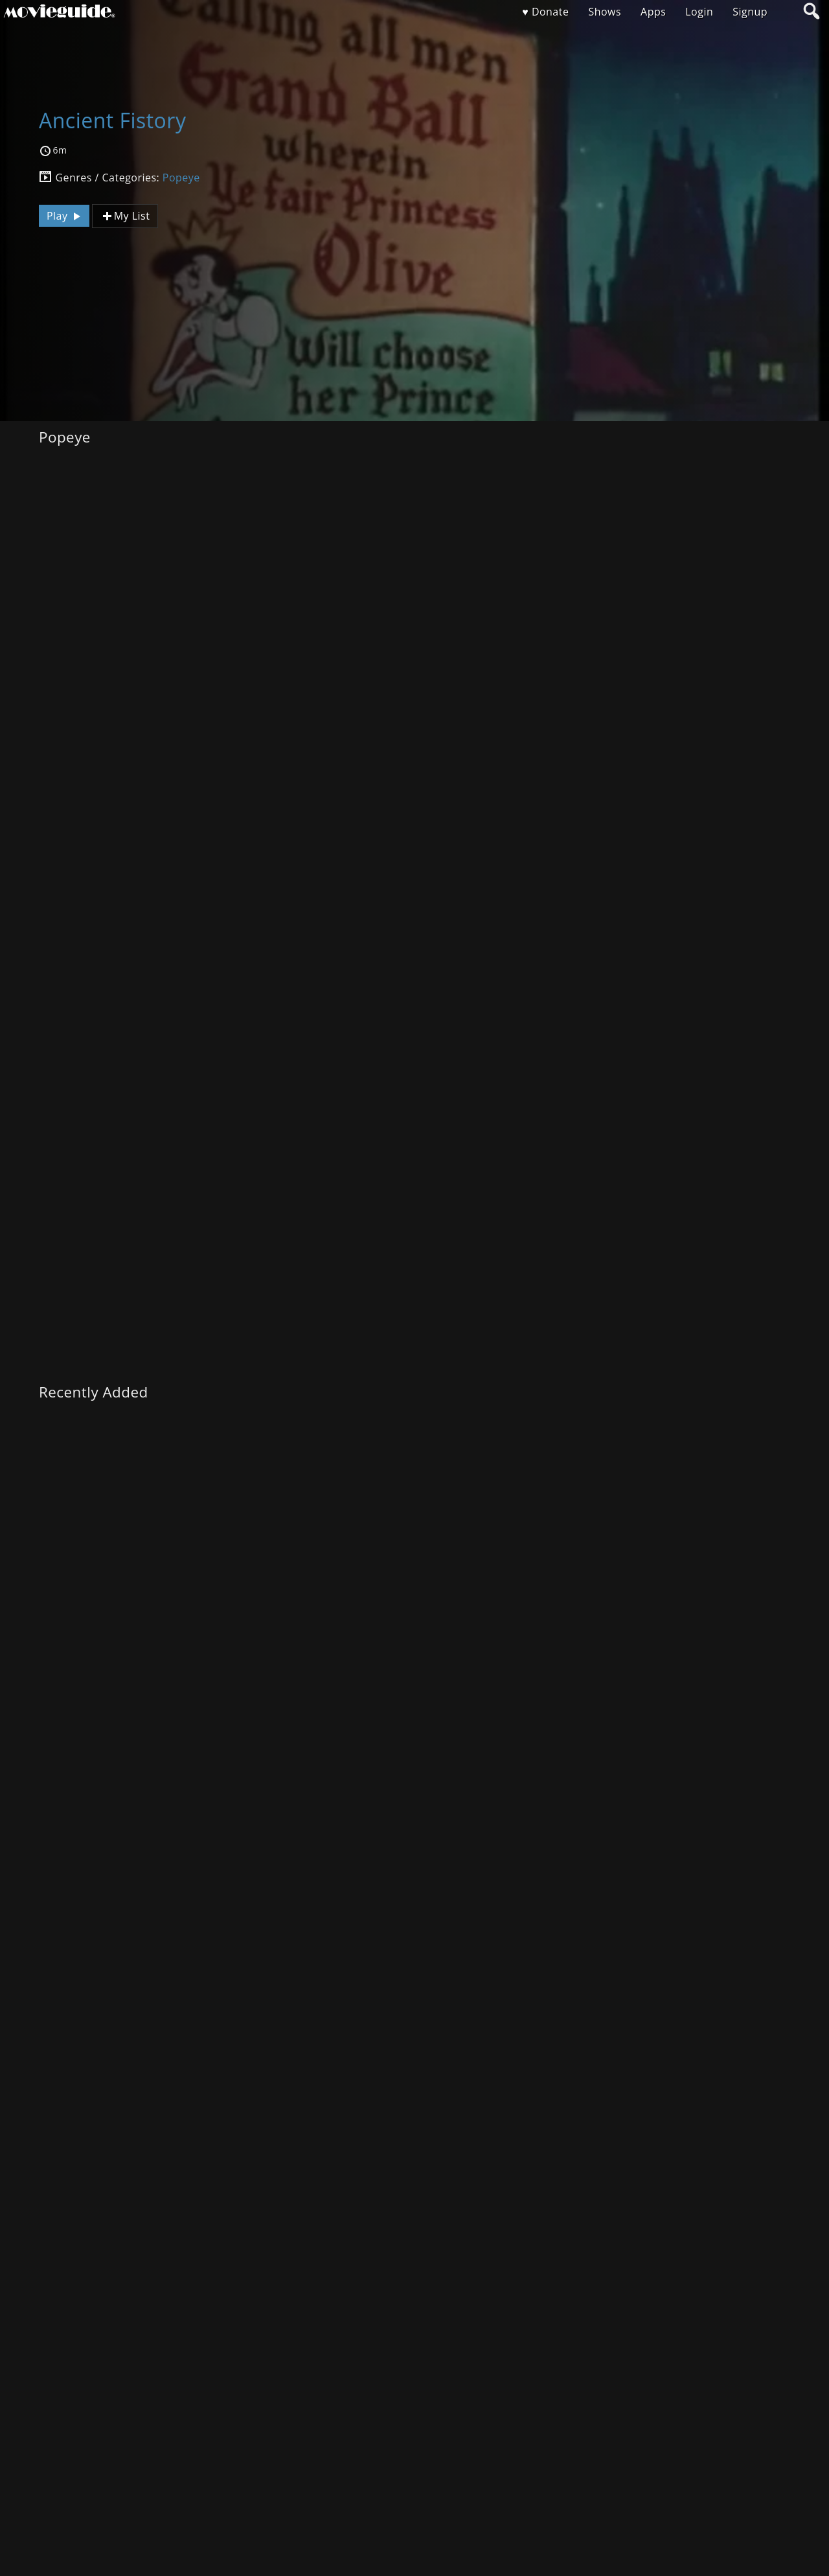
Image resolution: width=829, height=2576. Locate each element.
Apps (653, 12)
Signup (749, 12)
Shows (604, 12)
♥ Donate (545, 12)
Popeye (181, 177)
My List (125, 216)
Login (699, 12)
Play (65, 216)
